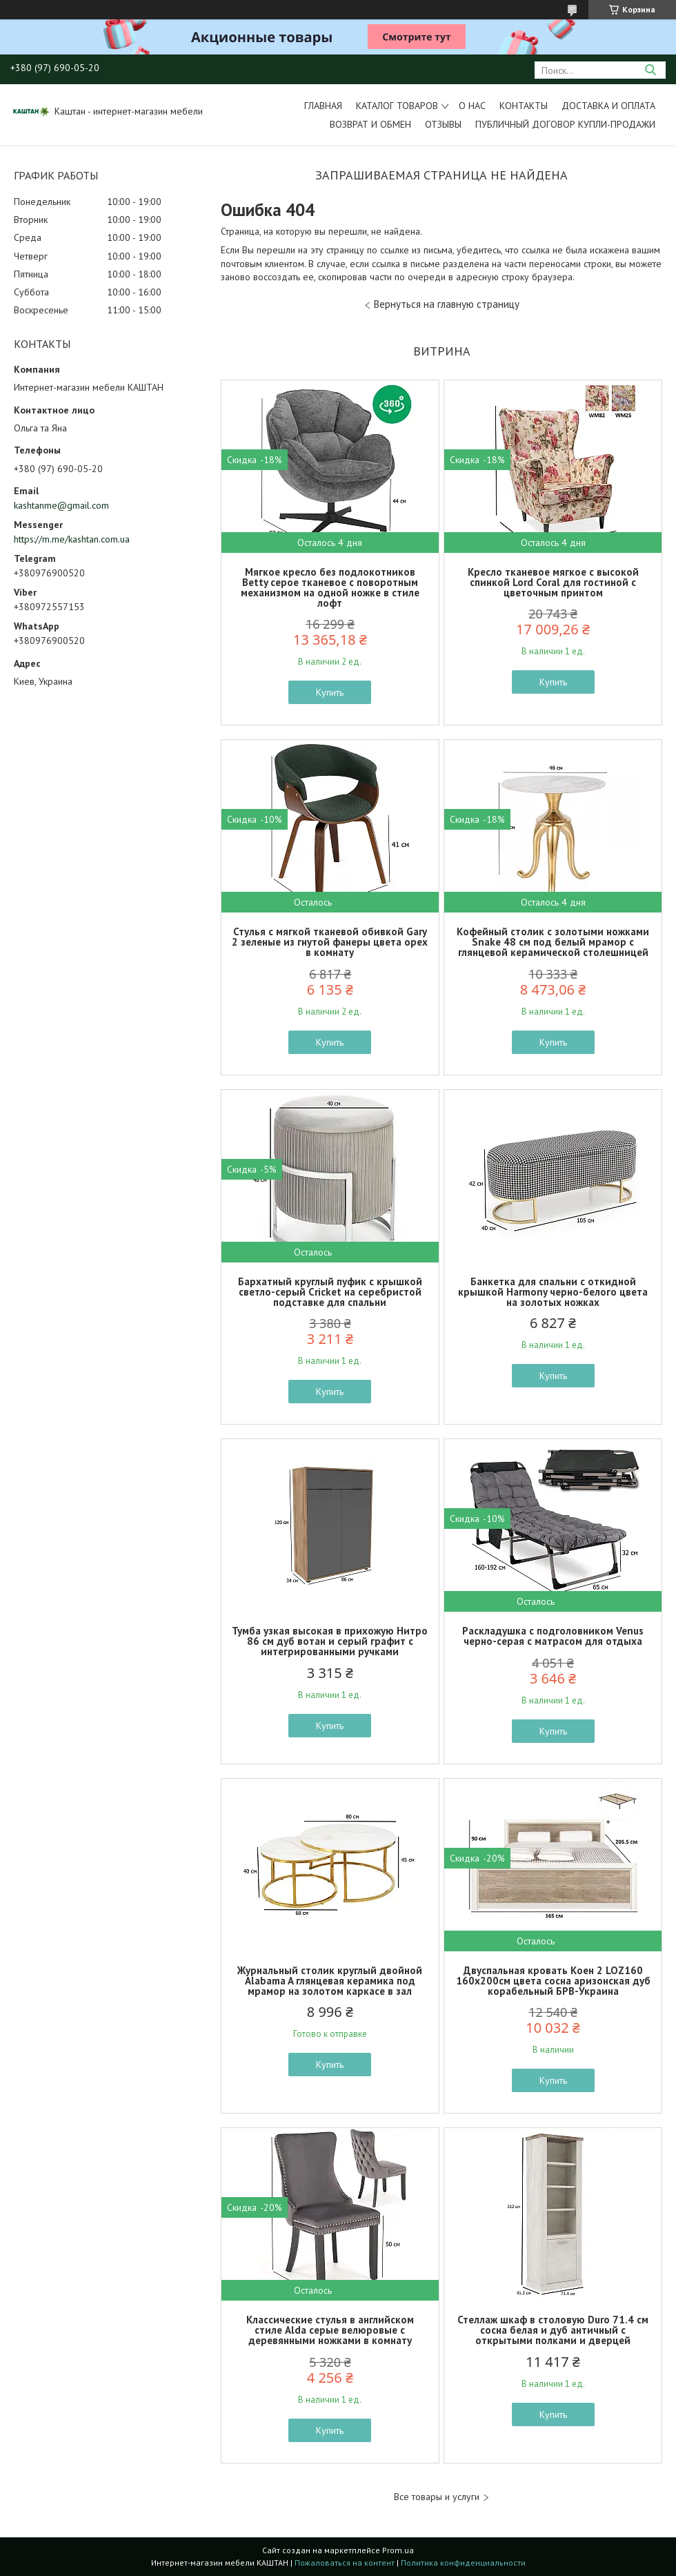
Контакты (523, 105)
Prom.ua (398, 2550)
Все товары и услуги (436, 2497)
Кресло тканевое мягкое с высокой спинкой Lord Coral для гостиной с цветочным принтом (553, 582)
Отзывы (443, 124)
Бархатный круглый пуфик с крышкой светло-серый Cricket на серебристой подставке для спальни (330, 1291)
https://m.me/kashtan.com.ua (72, 539)
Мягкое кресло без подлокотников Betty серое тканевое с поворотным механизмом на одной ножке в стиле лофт (330, 587)
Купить (330, 692)
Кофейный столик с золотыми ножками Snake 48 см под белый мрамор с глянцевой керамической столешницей (553, 941)
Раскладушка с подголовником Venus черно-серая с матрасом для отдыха (553, 1636)
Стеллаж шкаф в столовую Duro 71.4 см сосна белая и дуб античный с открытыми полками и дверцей (552, 2329)
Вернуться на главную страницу (446, 304)
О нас (472, 105)
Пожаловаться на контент (345, 2562)
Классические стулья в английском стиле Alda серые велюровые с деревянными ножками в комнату (330, 2329)
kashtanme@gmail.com (61, 505)
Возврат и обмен (370, 124)
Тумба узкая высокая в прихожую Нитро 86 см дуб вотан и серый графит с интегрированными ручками (330, 1641)
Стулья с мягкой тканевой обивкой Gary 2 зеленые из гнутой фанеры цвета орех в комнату (330, 941)
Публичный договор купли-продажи (565, 124)
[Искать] (650, 70)
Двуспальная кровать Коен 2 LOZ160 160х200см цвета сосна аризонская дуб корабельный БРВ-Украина (553, 1980)
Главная (323, 105)
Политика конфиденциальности (463, 2562)
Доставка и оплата (608, 105)
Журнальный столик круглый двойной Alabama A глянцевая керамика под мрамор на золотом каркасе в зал (329, 1980)
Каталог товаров (397, 105)
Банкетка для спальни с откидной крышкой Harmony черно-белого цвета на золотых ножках (553, 1291)
